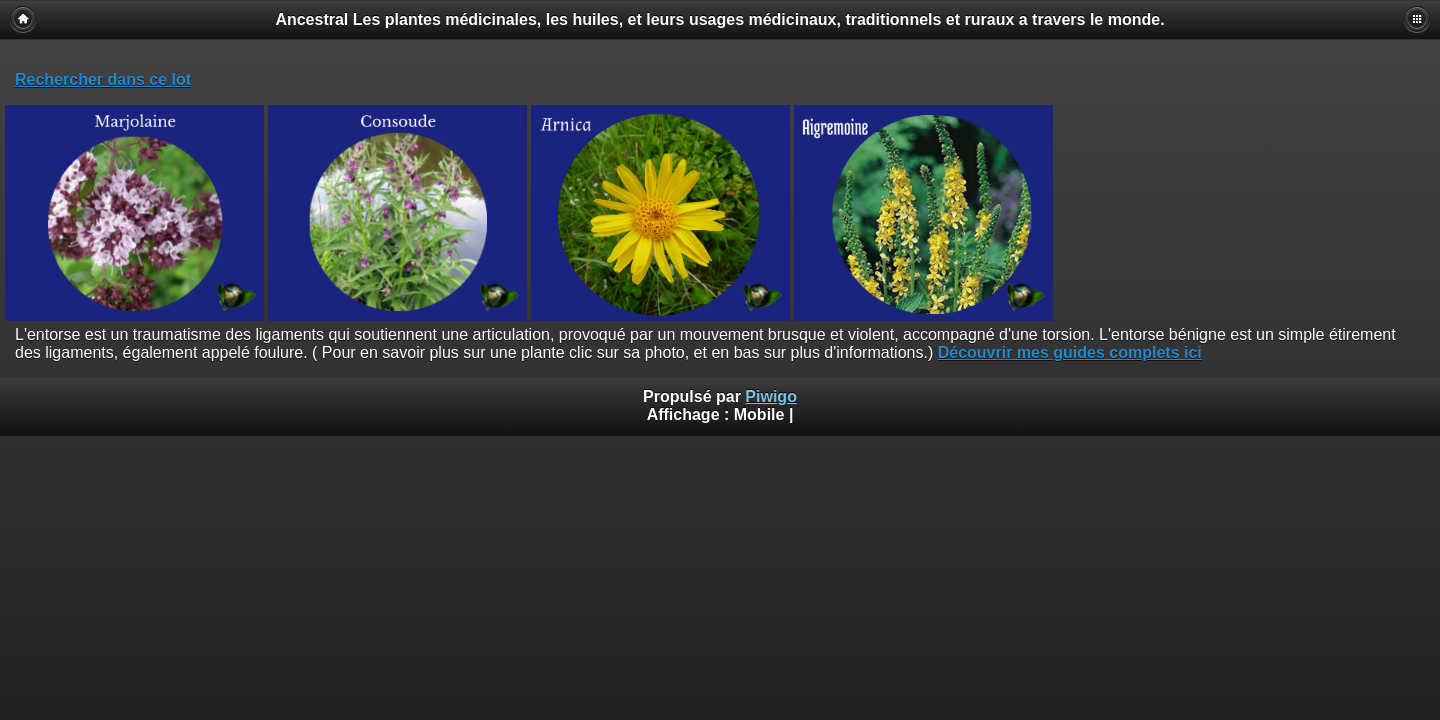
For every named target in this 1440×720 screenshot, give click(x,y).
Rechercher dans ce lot (103, 79)
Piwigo (771, 396)
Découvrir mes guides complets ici (1070, 352)
